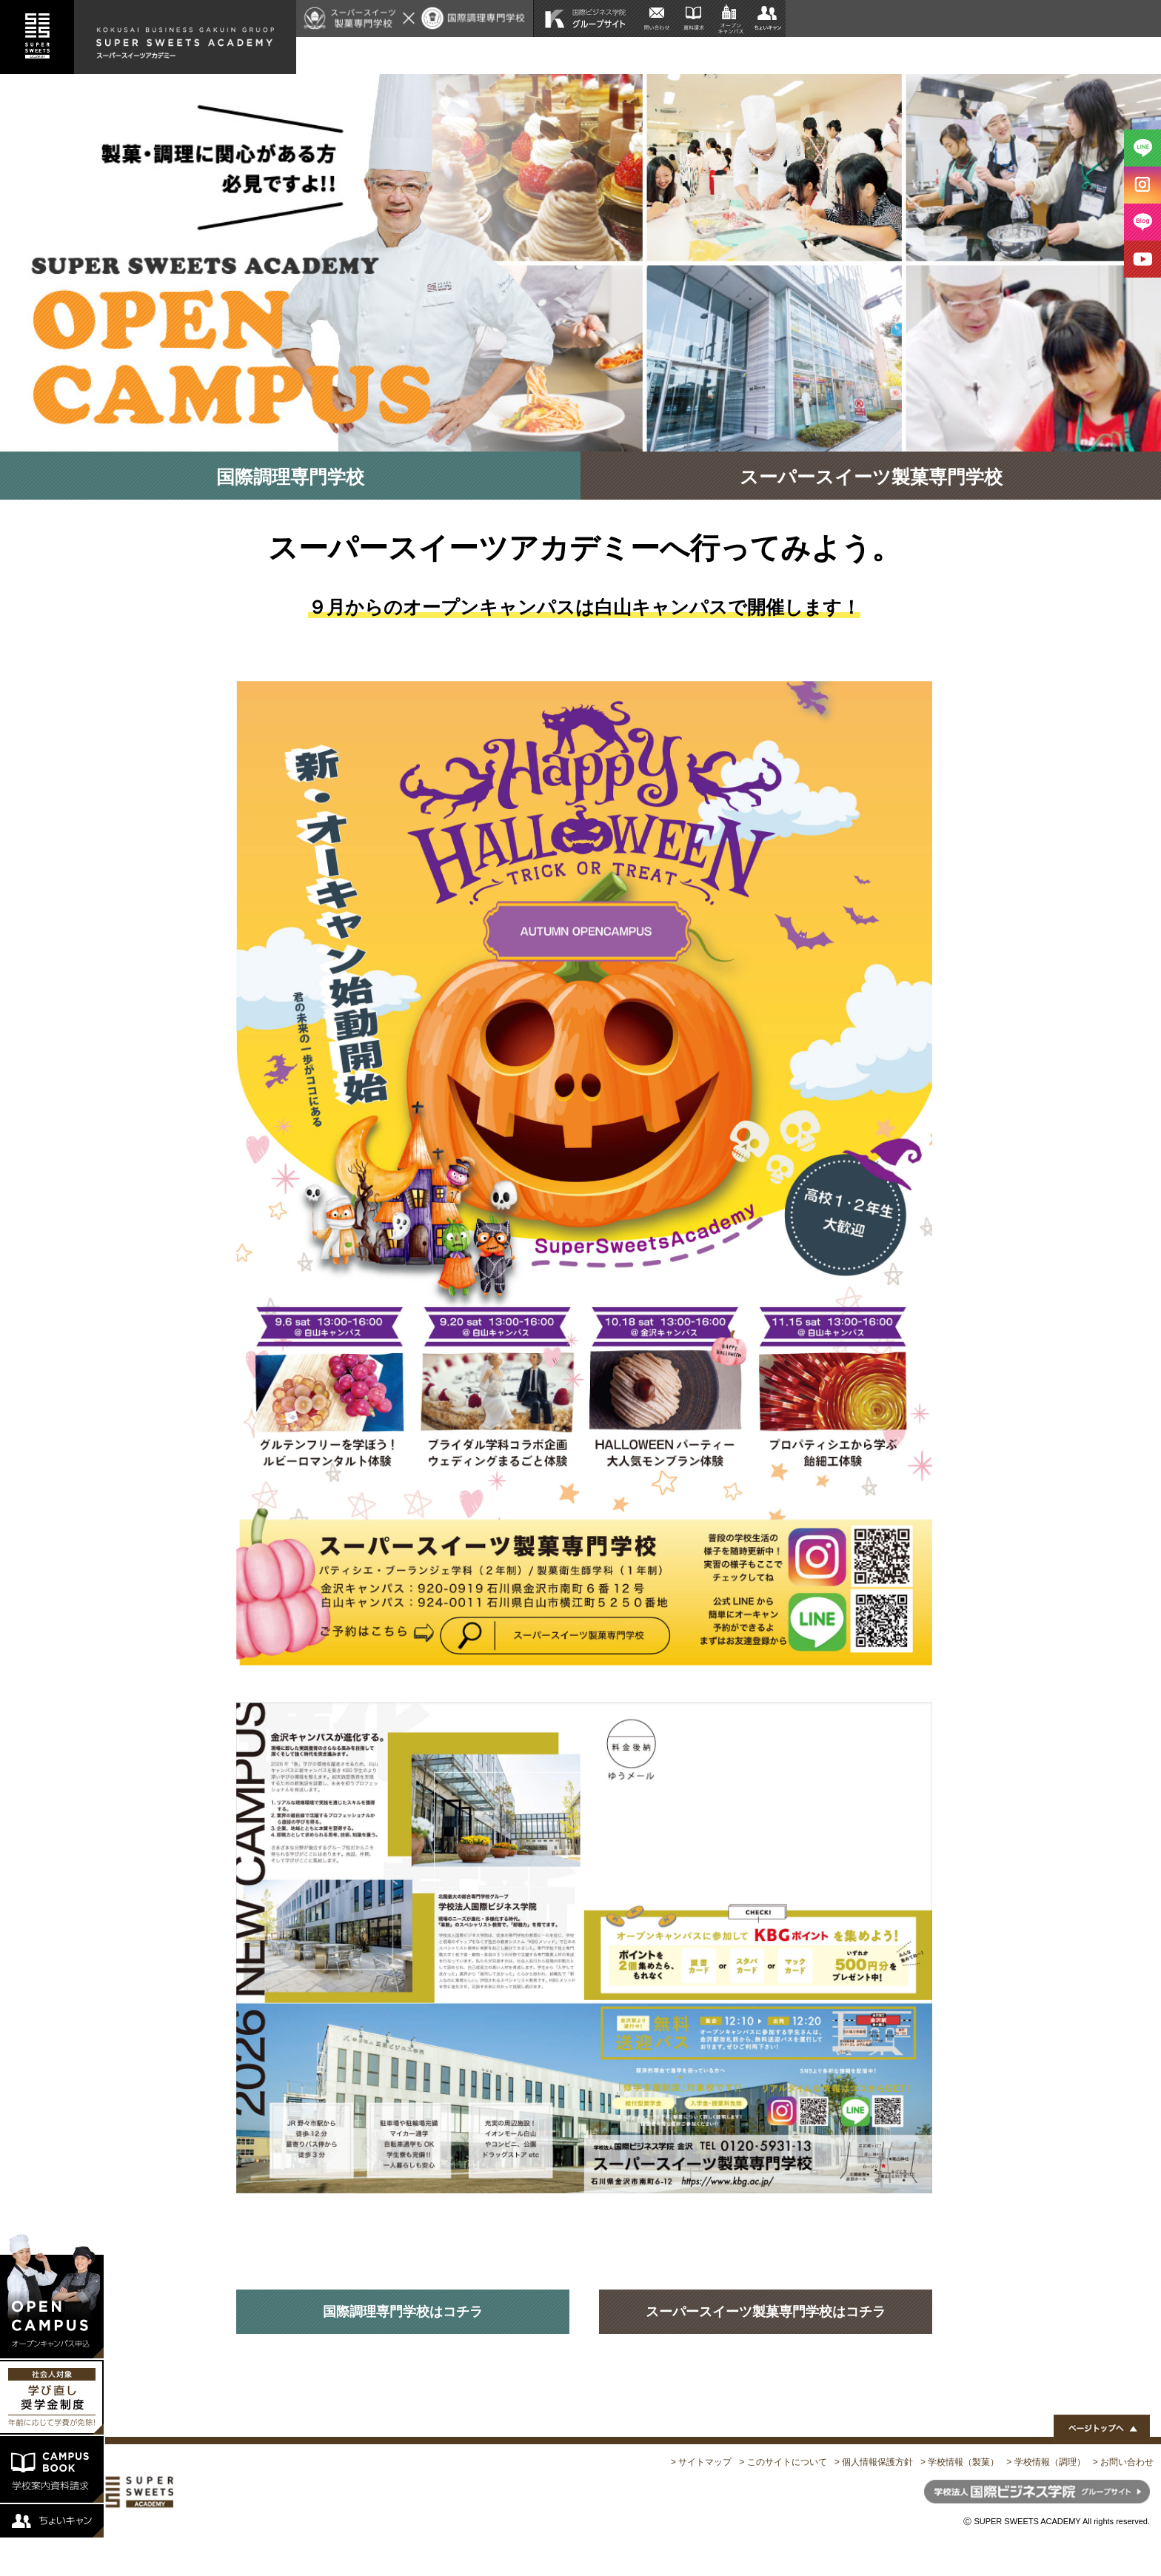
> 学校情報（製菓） (959, 2462)
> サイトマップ (701, 2462)
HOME (567, 55)
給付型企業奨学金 (703, 55)
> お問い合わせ (1123, 2462)
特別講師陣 (1009, 55)
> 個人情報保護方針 (873, 2462)
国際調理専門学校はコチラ (403, 2311)
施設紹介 (943, 55)
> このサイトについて (782, 2462)
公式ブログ (1121, 55)
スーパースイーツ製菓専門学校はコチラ (766, 2311)
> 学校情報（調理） (1045, 2462)
